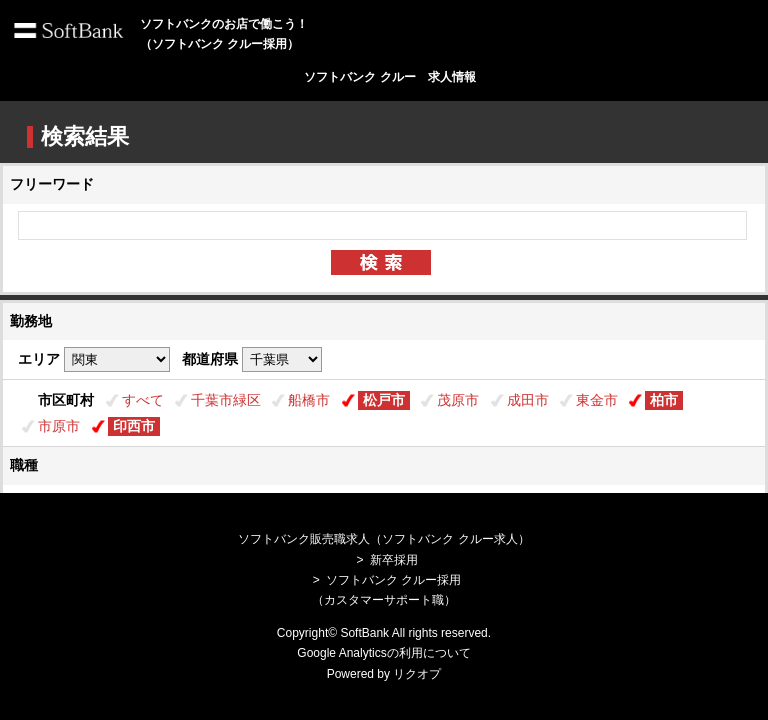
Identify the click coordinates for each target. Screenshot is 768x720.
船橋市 (309, 400)
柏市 (664, 400)
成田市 (528, 400)
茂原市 (458, 400)
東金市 (597, 400)
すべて (143, 400)
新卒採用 (394, 560)
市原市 (59, 426)
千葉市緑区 (226, 400)
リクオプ (417, 674)
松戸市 (384, 400)
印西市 (134, 426)
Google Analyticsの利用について (383, 653)
